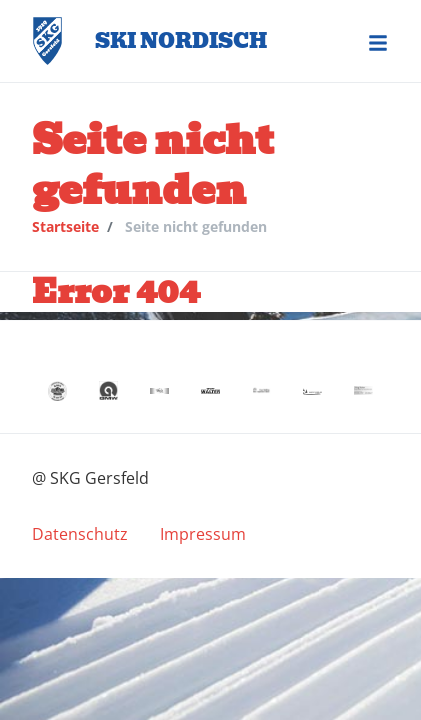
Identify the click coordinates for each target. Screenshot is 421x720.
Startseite (65, 226)
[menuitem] (80, 534)
